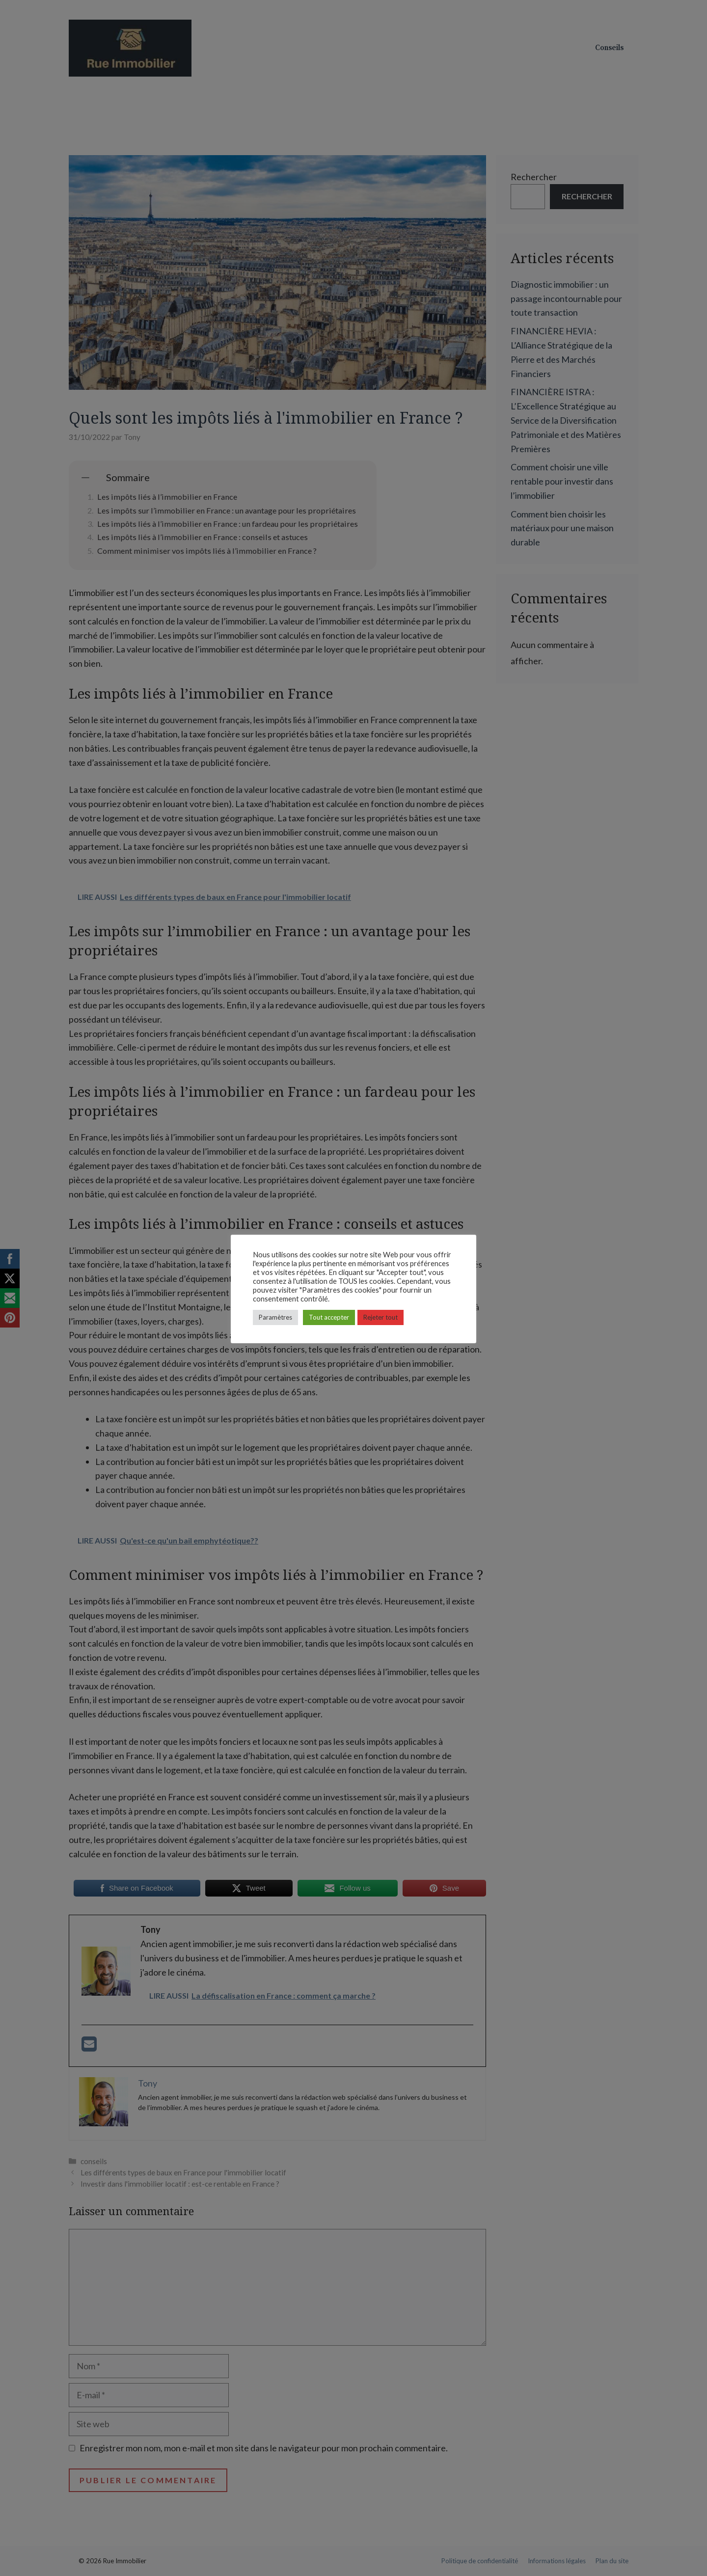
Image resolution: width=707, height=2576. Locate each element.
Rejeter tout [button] (380, 1317)
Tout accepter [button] (329, 1317)
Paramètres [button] (275, 1317)
